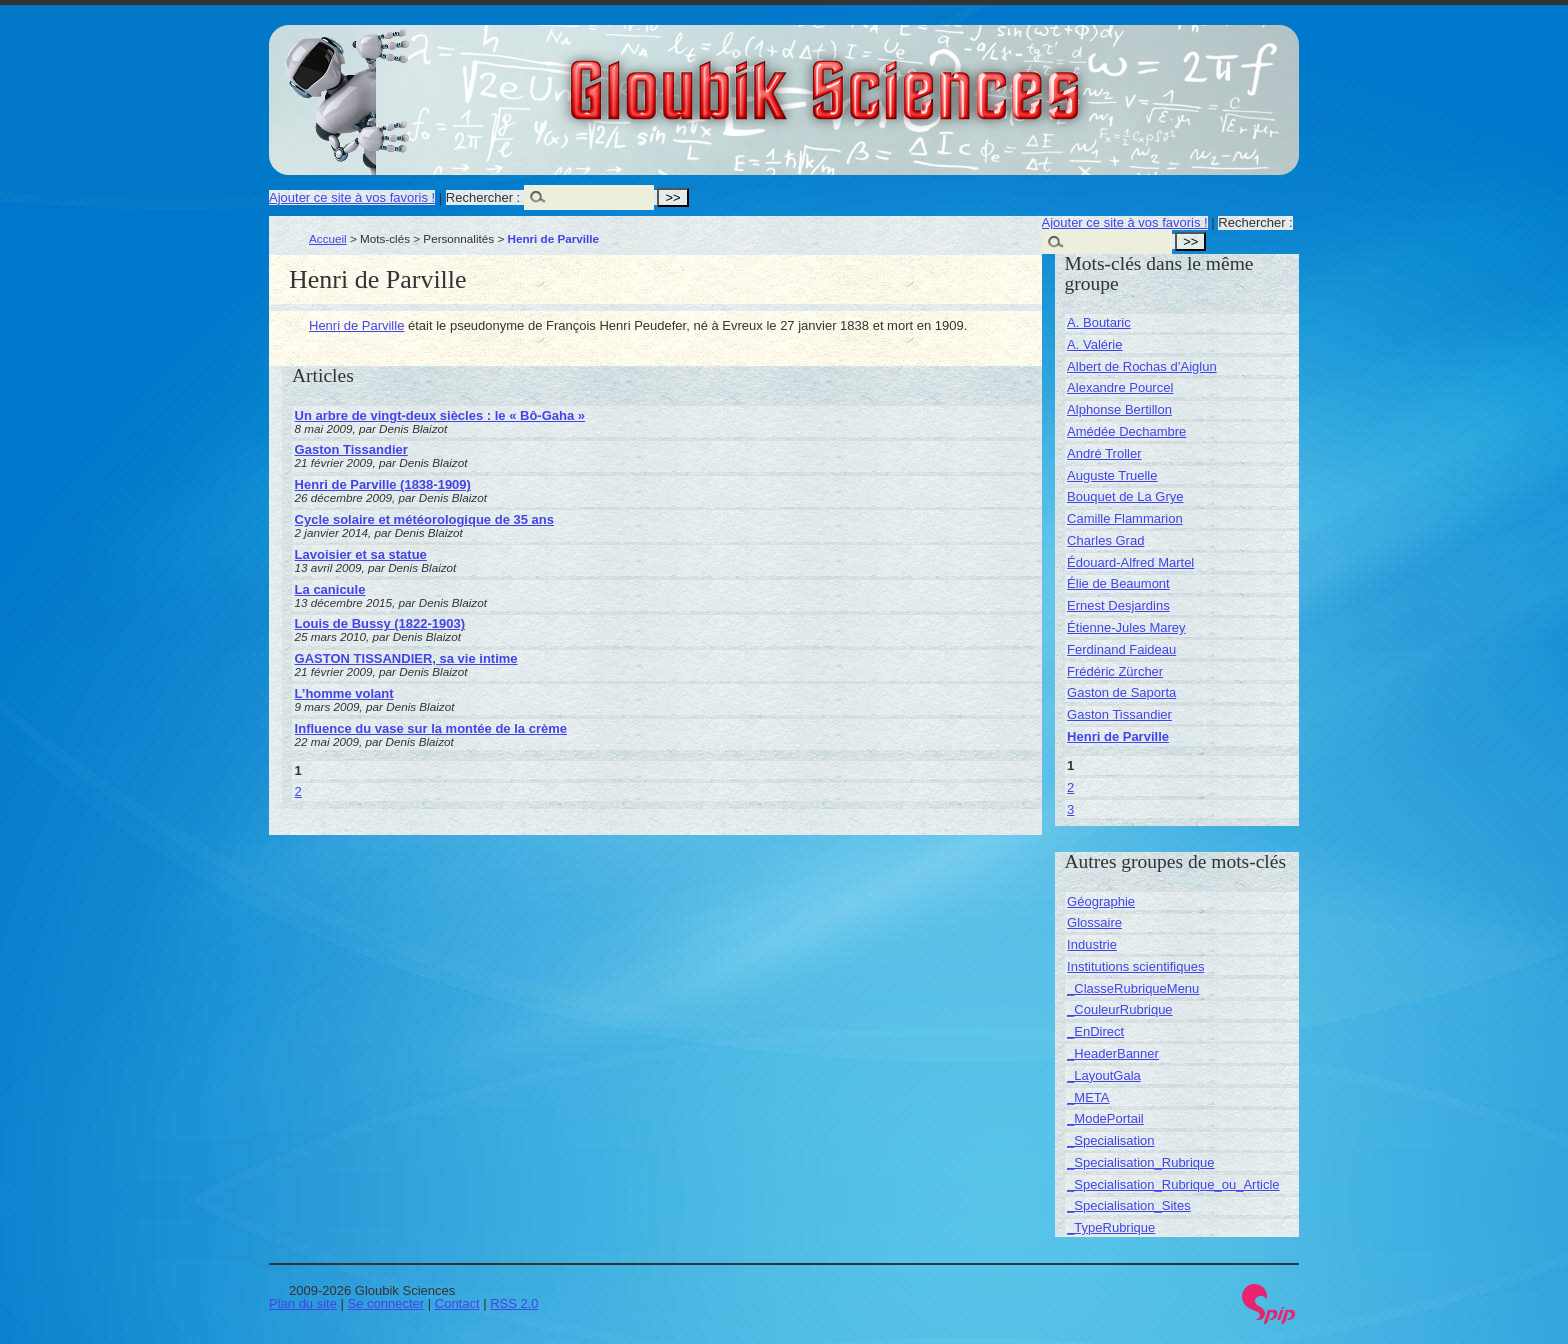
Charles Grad (1105, 540)
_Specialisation (1110, 1140)
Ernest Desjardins (1118, 605)
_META (1088, 1097)
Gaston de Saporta (1121, 692)
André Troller (1104, 453)
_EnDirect (1095, 1031)
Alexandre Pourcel (1120, 387)
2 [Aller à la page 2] (298, 791)
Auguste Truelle (1112, 475)
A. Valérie (1094, 344)
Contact (457, 1303)
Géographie (1101, 901)
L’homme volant (344, 693)
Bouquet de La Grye (1125, 496)
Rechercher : (483, 197)
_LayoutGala (1104, 1075)
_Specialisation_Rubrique (1140, 1162)
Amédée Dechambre (1126, 431)
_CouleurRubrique (1120, 1009)
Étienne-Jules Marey (1126, 627)
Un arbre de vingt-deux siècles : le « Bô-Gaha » (440, 415)
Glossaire (1094, 922)
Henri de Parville (356, 325)
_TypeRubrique (1111, 1227)
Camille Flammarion (1125, 518)
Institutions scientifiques (1135, 966)
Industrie (1092, 944)
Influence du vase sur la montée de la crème (431, 728)
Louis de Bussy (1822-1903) (380, 623)
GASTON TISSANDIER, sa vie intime (406, 658)
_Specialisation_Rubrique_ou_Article (1173, 1184)
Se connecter (386, 1303)
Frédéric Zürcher (1115, 671)
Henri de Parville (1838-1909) (383, 484)
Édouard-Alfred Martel (1130, 562)
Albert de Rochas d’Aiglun (1142, 366)
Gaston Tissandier (351, 449)
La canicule (330, 589)
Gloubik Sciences (937, 78)
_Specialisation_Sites (1129, 1205)
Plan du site (303, 1303)
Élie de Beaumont (1118, 583)
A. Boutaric (1099, 322)
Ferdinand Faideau (1121, 649)
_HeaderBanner (1113, 1053)
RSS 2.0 (514, 1303)
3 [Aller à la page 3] (1070, 809)
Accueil (328, 238)
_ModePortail (1105, 1118)
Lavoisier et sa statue (361, 554)
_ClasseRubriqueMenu (1133, 988)
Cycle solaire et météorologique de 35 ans (424, 519)
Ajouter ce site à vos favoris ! (352, 197)
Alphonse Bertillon (1119, 409)
